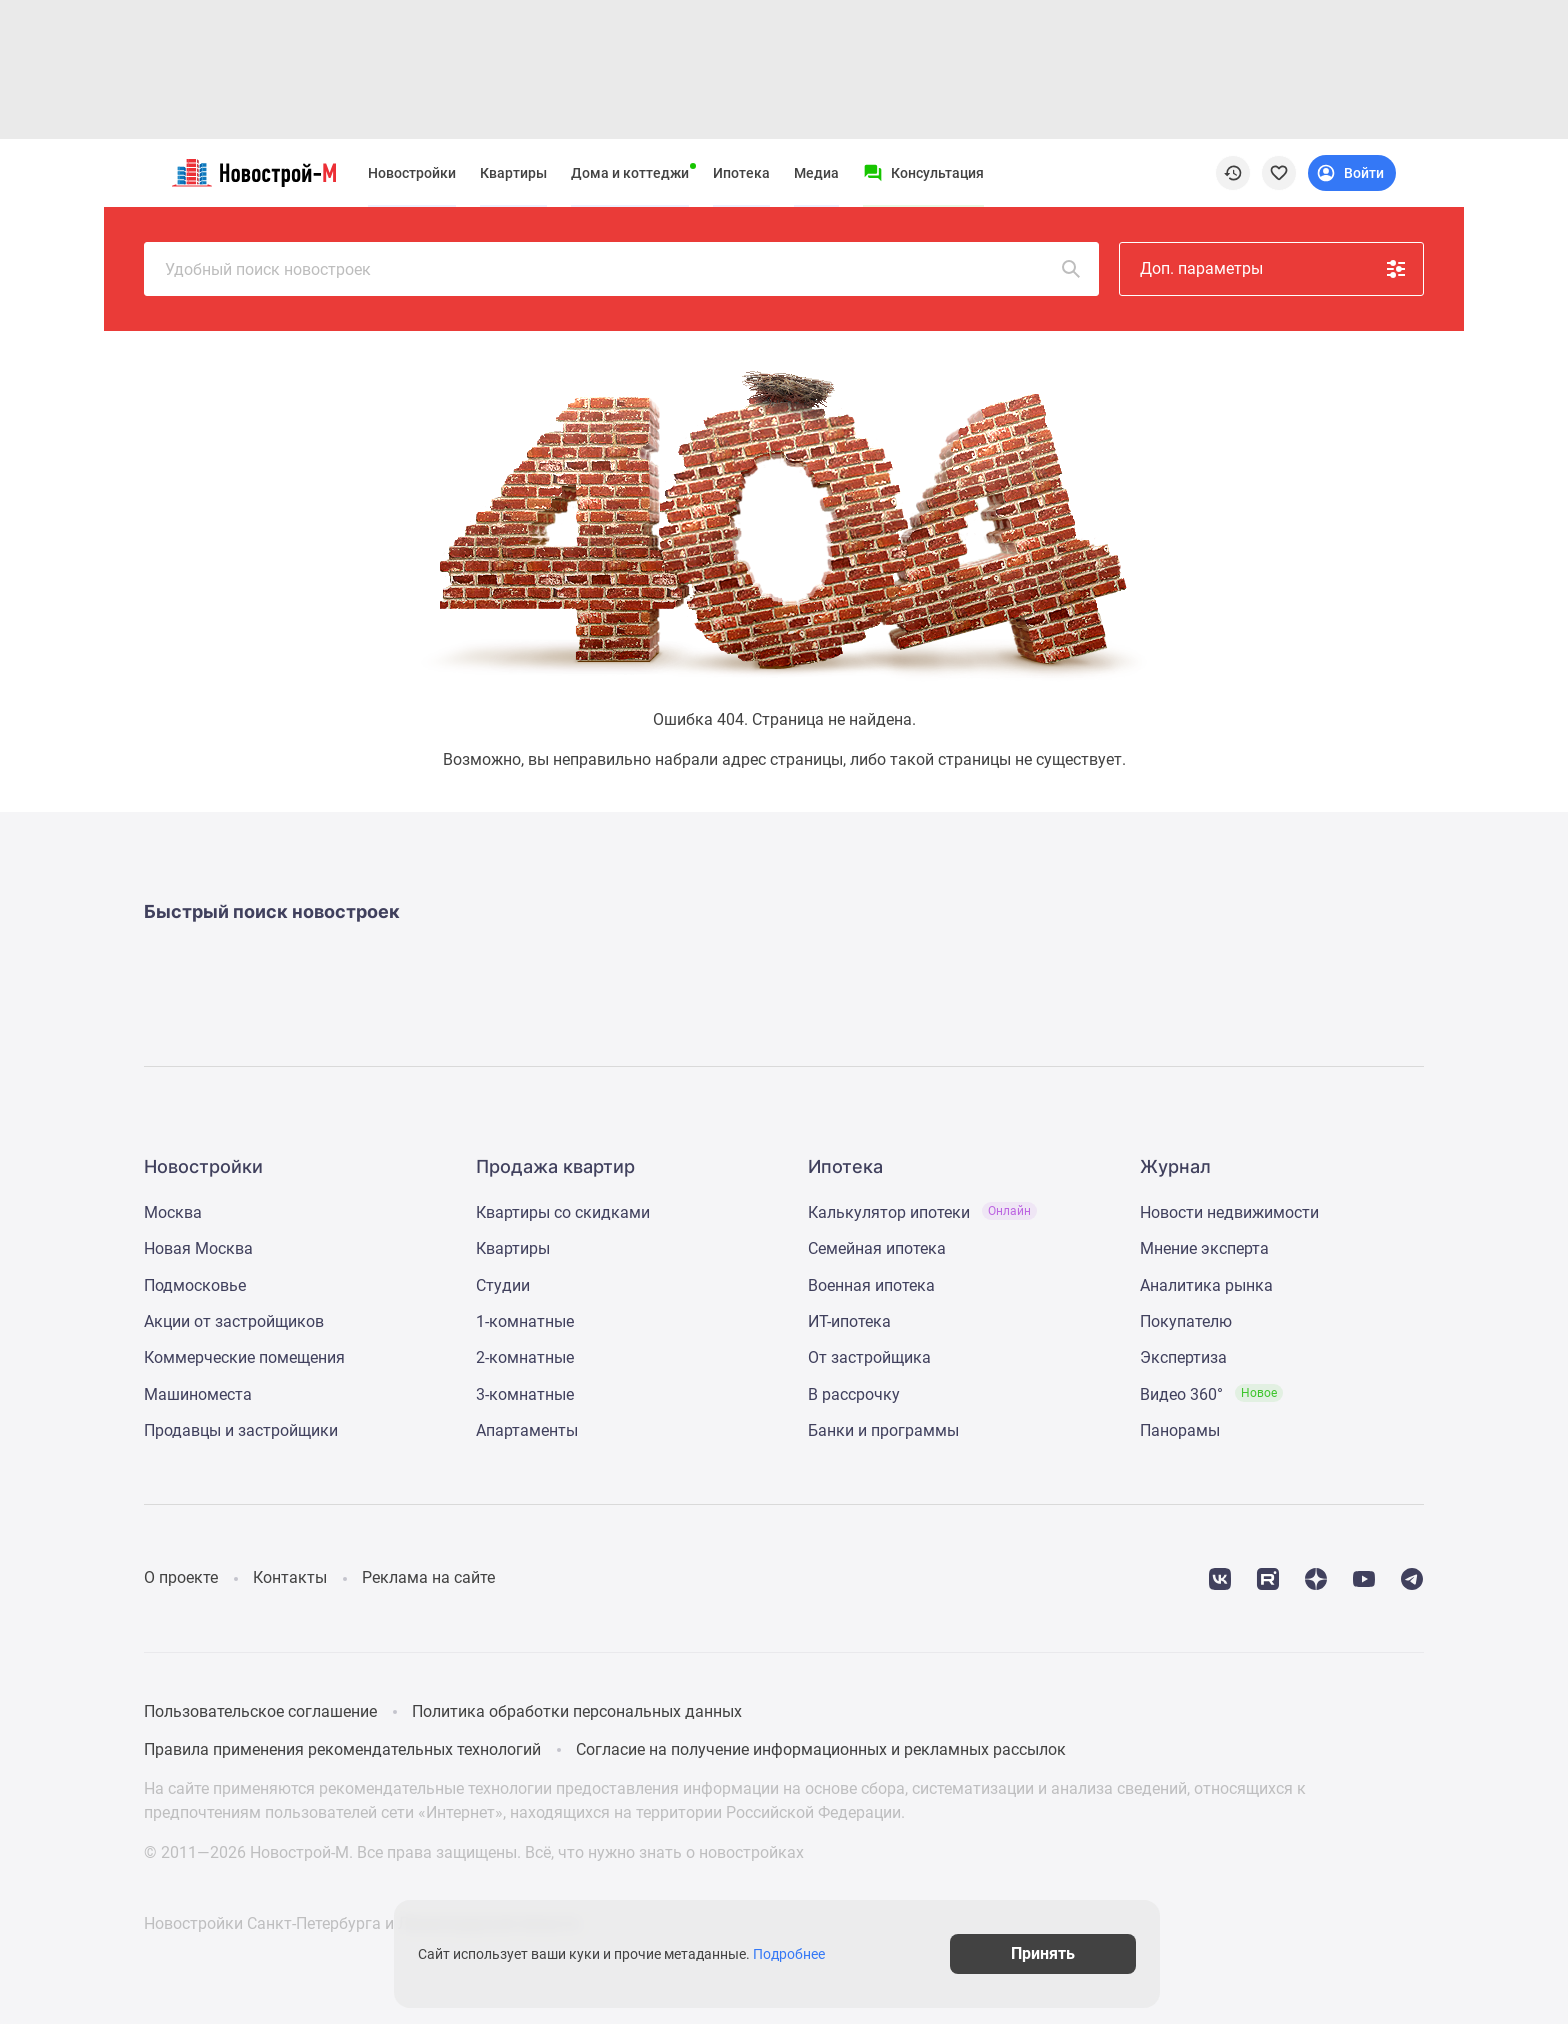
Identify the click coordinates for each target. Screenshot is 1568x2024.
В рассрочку (854, 1394)
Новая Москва (198, 1248)
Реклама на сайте (428, 1577)
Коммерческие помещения (244, 1357)
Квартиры (513, 173)
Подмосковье (195, 1285)
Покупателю (1186, 1321)
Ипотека (741, 173)
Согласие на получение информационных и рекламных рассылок (821, 1749)
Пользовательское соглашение (260, 1711)
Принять (1052, 1953)
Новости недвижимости (1229, 1212)
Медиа (816, 173)
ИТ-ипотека (849, 1321)
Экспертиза (1183, 1357)
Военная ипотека (871, 1285)
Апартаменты (527, 1430)
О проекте (181, 1577)
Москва (173, 1212)
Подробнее (794, 1954)
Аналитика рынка (1206, 1285)
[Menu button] (923, 173)
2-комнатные (525, 1357)
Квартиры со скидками (563, 1212)
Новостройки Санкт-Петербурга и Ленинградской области (361, 1923)
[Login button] (1352, 173)
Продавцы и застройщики (241, 1430)
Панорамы (1180, 1430)
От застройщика (869, 1357)
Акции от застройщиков (234, 1321)
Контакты (290, 1577)
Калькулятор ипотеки (922, 1212)
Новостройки (412, 173)
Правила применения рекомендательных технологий (342, 1749)
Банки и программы (883, 1430)
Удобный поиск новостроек (624, 269)
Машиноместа (198, 1394)
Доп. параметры (1274, 269)
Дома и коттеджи (630, 173)
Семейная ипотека (877, 1248)
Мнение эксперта (1204, 1248)
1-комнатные (525, 1321)
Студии (503, 1285)
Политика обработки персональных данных (577, 1711)
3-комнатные (525, 1394)
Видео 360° (1211, 1394)
